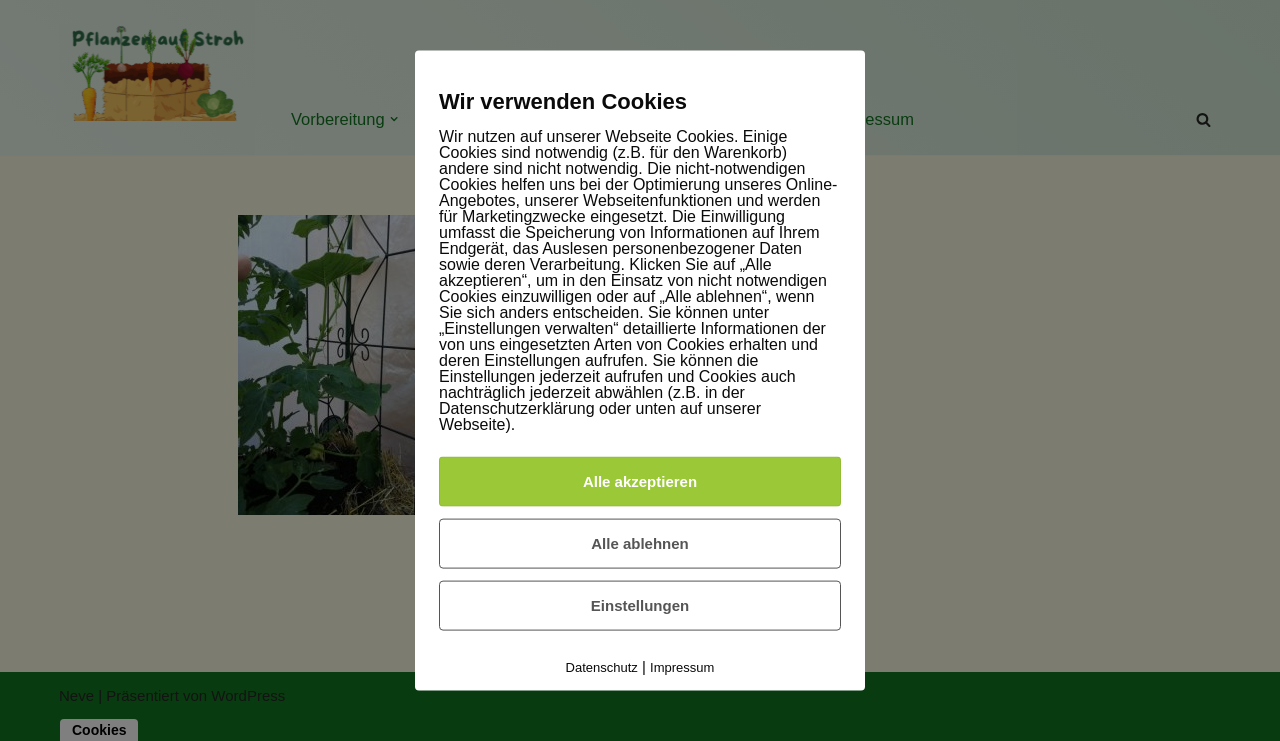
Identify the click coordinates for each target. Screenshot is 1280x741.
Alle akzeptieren (640, 481)
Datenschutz (602, 667)
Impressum (682, 667)
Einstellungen (640, 605)
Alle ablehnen (640, 543)
